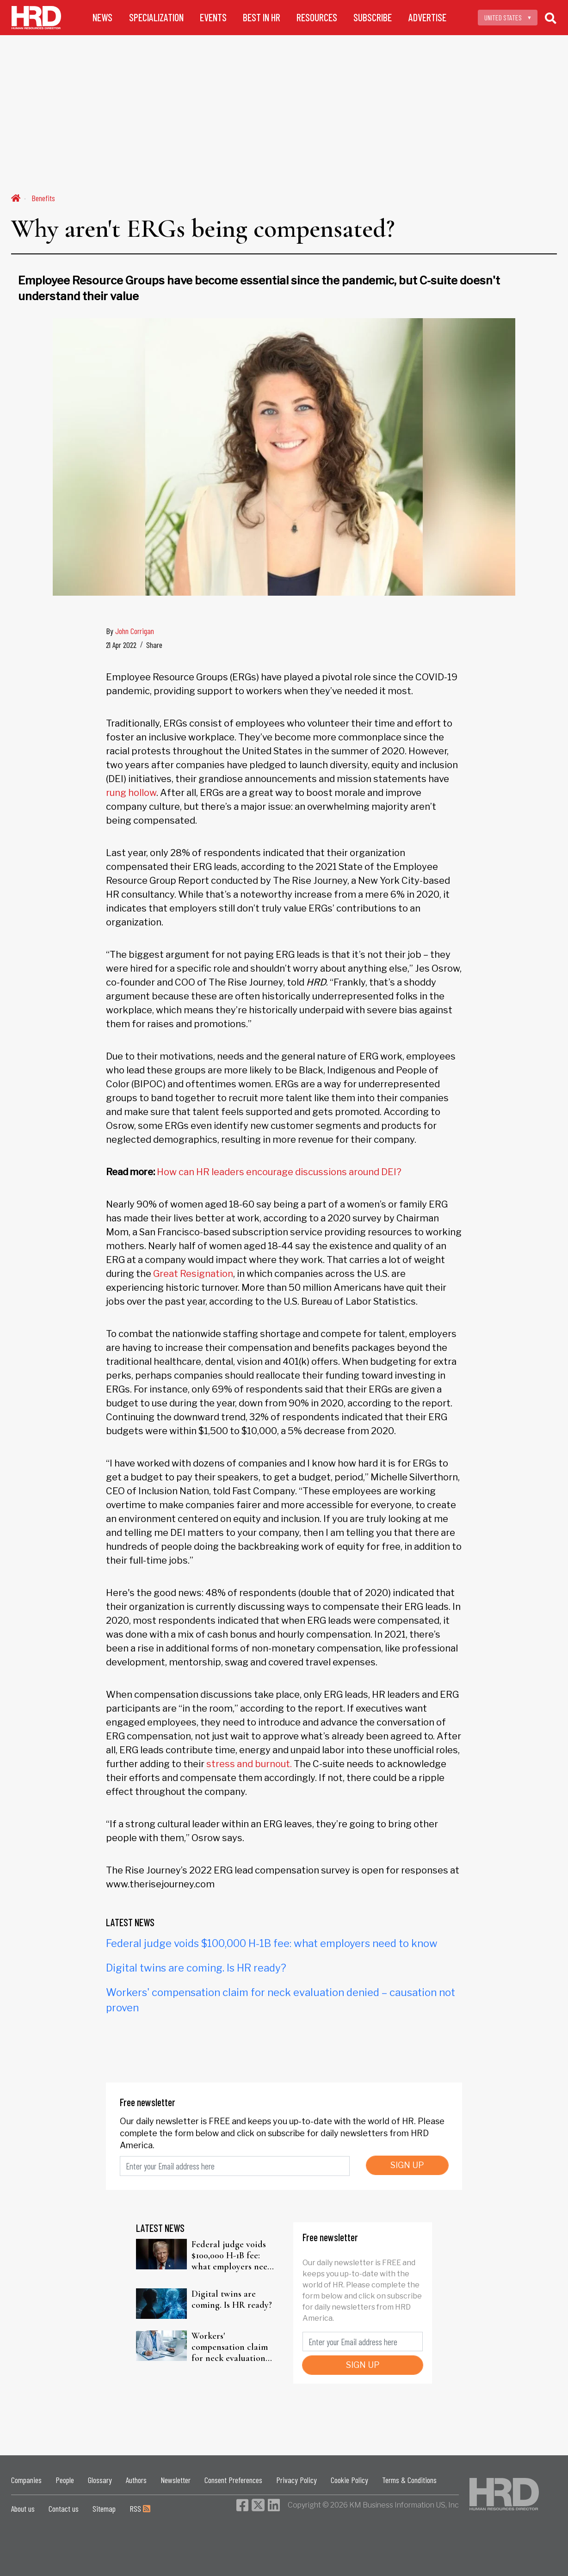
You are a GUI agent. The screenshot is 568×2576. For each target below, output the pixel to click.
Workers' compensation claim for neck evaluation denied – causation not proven (229, 2347)
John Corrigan (134, 631)
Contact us (64, 2508)
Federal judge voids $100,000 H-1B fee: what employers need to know (272, 1943)
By (130, 631)
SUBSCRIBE (372, 17)
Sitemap (104, 2508)
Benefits (43, 198)
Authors (136, 2480)
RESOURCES (316, 17)
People (65, 2480)
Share (154, 645)
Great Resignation (193, 1273)
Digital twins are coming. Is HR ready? (196, 1968)
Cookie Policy (349, 2480)
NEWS (102, 17)
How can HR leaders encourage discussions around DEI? (279, 1171)
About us (23, 2508)
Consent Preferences (233, 2480)
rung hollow (131, 792)
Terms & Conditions (409, 2480)
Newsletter (176, 2480)
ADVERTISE (427, 17)
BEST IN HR (261, 17)
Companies (26, 2480)
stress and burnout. (249, 1763)
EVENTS (213, 17)
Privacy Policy (296, 2480)
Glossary (100, 2480)
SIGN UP (407, 2165)
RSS (140, 2508)
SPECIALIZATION (156, 17)
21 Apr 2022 (121, 645)
